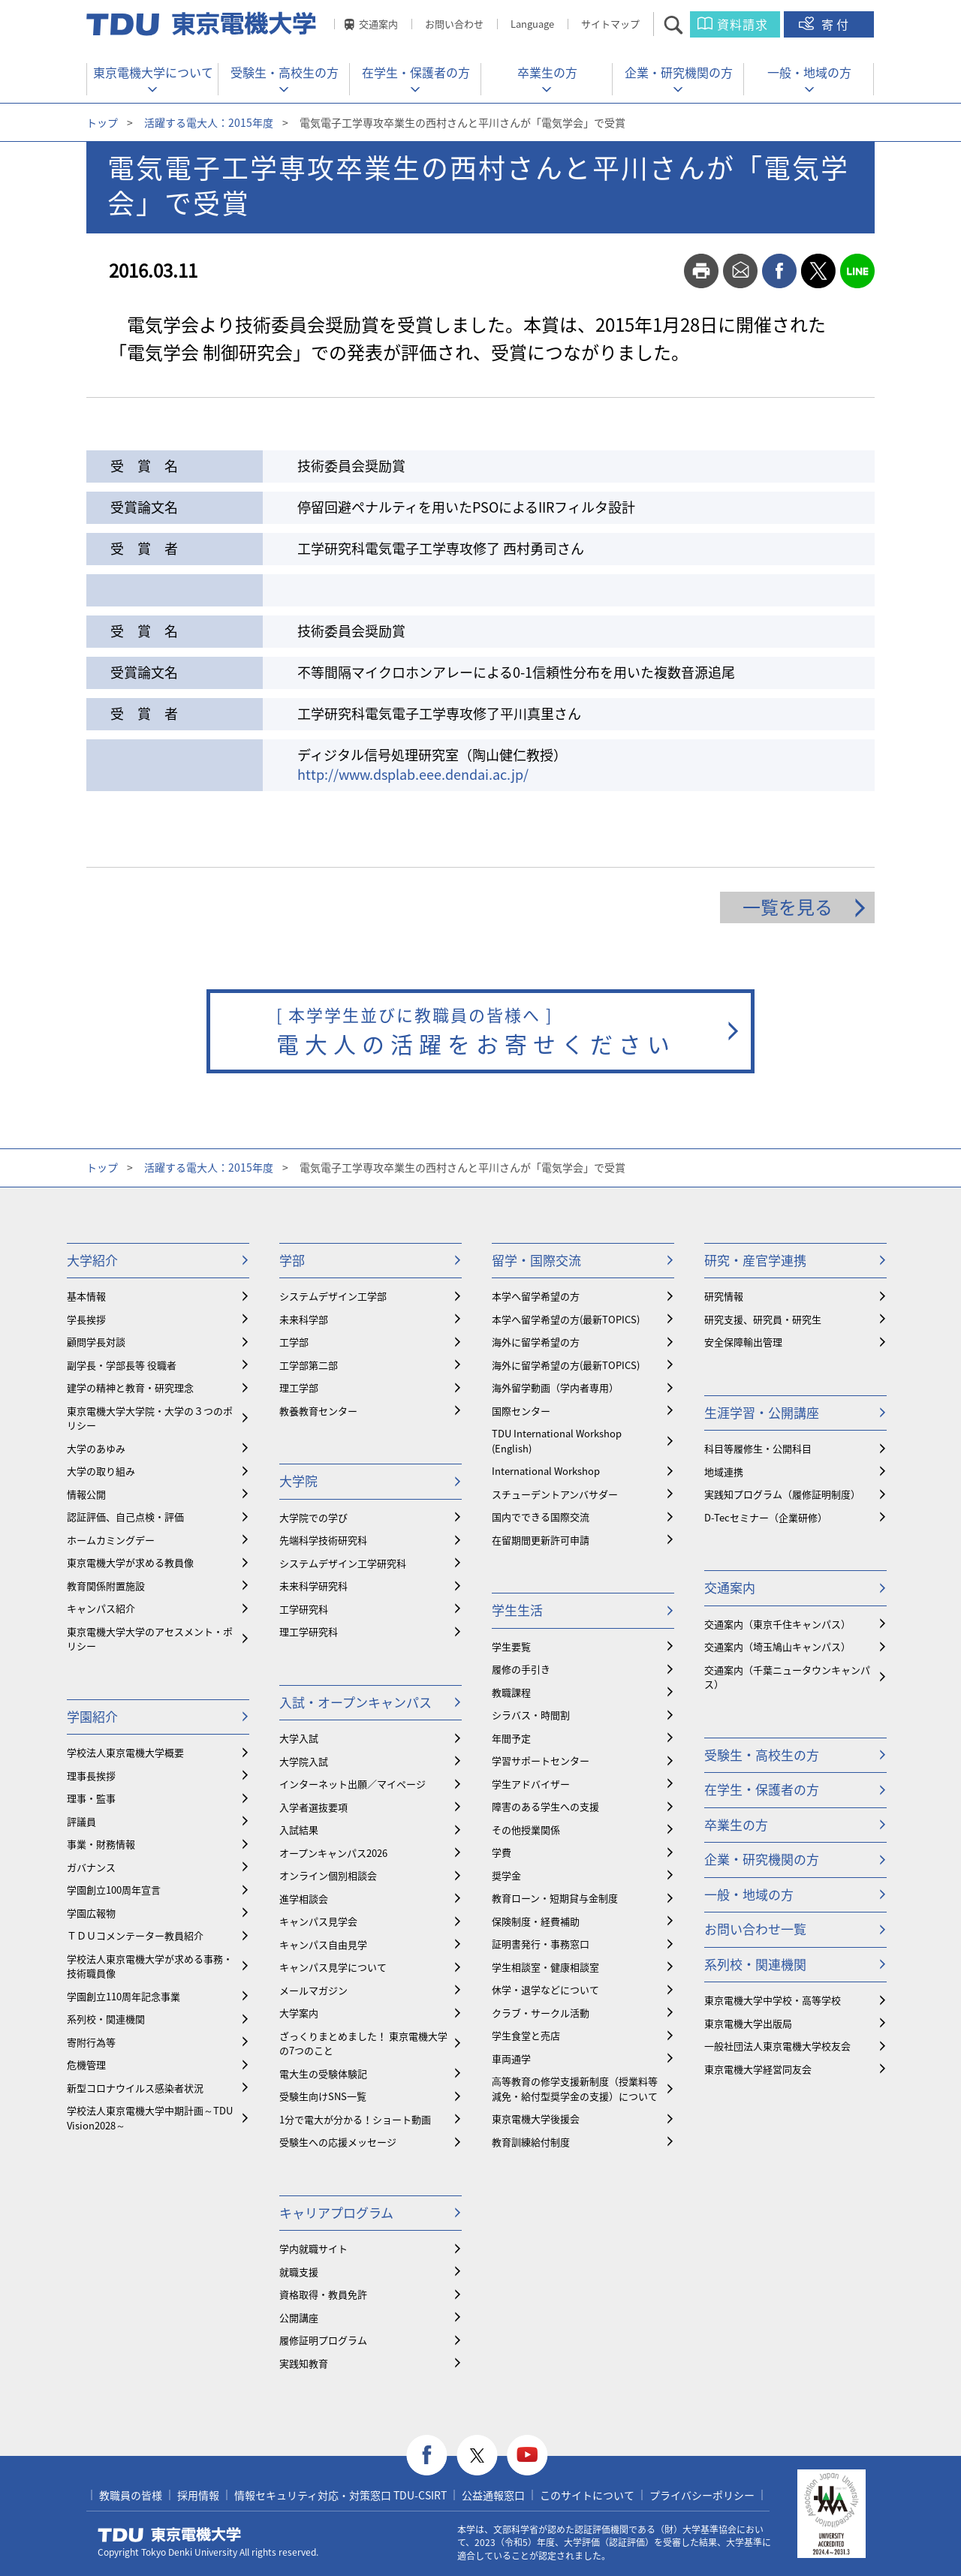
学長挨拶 (86, 1319)
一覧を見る (788, 906)
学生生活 (517, 1609)
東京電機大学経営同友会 (758, 2069)
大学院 (298, 1480)
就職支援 (298, 2272)
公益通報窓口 (493, 2494)
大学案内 (298, 2013)
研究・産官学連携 (755, 1259)
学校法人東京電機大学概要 (125, 1752)
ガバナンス (91, 1867)
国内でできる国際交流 (540, 1516)
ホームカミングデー (111, 1540)
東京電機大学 (170, 2535)
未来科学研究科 (313, 1585)
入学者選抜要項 (313, 1807)
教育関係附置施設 (106, 1585)
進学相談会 (303, 1898)
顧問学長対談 (96, 1342)
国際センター (521, 1411)
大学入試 (298, 1738)
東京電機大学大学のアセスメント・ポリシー (150, 1639)
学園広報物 (91, 1913)
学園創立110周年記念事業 (123, 1996)
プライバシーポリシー (702, 2494)
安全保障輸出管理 (743, 1342)
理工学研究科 (308, 1631)
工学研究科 (303, 1609)
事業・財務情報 (101, 1844)
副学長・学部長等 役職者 (121, 1365)
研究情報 (723, 1296)
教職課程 (511, 1692)
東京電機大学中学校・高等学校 (772, 2000)
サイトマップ (610, 24)
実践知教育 (303, 2363)
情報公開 (86, 1494)
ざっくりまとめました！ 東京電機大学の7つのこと (363, 2043)
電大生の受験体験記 (323, 2073)
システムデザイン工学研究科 (342, 1563)
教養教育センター (318, 1411)
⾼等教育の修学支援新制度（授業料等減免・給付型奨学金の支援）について (575, 2088)
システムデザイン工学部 (333, 1296)
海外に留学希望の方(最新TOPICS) (566, 1365)
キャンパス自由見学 (323, 1944)
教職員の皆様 (130, 2494)
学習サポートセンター (540, 1760)
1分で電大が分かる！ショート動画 (355, 2119)
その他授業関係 (526, 1829)
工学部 (294, 1342)
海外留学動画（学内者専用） (555, 1387)
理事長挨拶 (91, 1775)
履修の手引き (521, 1669)
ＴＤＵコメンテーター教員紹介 (135, 1935)
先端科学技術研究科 (323, 1540)
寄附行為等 (91, 2042)
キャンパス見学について (333, 1967)
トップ (102, 122)
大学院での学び (313, 1517)
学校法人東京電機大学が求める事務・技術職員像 (150, 1966)
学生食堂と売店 (526, 2035)
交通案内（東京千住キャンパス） (777, 1624)
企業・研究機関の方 (679, 72)
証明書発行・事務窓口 (540, 1944)
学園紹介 (92, 1716)
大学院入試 (303, 1761)
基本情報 (86, 1296)
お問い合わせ (454, 24)
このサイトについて (587, 2494)
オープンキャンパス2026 (333, 1853)
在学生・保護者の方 (416, 72)
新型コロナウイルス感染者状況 (135, 2088)
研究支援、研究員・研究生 (762, 1319)
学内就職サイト (313, 2248)
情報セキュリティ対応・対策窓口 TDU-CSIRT (340, 2494)
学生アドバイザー (531, 1784)
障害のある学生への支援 (545, 1806)
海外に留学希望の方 (536, 1342)
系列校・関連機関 (106, 2019)
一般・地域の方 (809, 72)
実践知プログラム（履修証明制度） (782, 1494)
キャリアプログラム (336, 2212)
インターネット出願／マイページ (352, 1784)
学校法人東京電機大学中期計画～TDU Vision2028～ (150, 2117)
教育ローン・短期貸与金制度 (555, 1898)
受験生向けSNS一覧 (322, 2096)
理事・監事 (91, 1798)
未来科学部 (303, 1319)
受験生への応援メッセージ (337, 2142)
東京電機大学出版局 (748, 2023)
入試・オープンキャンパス (355, 1702)
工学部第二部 (308, 1365)
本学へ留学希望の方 (536, 1296)
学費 (501, 1852)
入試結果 (298, 1829)
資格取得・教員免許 (323, 2294)
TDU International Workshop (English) (557, 1440)
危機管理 (86, 2064)
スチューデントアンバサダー (555, 1494)
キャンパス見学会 (318, 1921)
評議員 (81, 1821)
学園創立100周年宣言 (114, 1889)
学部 (292, 1259)
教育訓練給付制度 (531, 2142)
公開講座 (298, 2317)
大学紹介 (92, 1259)
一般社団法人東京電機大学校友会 (777, 2046)
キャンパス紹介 (101, 1608)
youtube (527, 2455)
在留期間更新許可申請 (540, 1540)
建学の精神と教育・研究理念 (130, 1387)
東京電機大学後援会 (536, 2118)
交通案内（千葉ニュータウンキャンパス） (787, 1677)
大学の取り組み (101, 1471)
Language (532, 24)
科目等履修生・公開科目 (758, 1448)
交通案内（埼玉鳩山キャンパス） (777, 1646)
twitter (818, 271)
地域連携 (723, 1471)
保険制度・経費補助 (536, 1921)
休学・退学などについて (545, 1989)
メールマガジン (313, 1990)
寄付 (836, 24)
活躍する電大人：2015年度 (208, 122)
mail (740, 271)
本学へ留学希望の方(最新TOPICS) (566, 1319)
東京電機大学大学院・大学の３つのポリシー (150, 1418)
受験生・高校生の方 (284, 72)
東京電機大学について (153, 72)
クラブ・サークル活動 (540, 2013)
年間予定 (511, 1738)
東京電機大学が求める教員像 (130, 1562)
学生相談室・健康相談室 (545, 1967)
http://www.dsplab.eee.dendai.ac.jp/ (413, 774)
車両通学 (511, 2058)
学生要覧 (511, 1646)
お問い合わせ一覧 (755, 1928)
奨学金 (506, 1875)
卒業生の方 (547, 72)
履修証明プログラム (323, 2340)
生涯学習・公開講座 (761, 1412)
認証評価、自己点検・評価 (125, 1516)
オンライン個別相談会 (328, 1875)
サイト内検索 (686, 24)
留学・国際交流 (536, 1259)
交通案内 (378, 24)
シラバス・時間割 (531, 1715)
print (701, 271)
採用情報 (198, 2494)
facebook (779, 271)
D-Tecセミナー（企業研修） (765, 1517)
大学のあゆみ (96, 1448)
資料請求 (742, 24)
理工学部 (298, 1387)
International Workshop (546, 1471)
